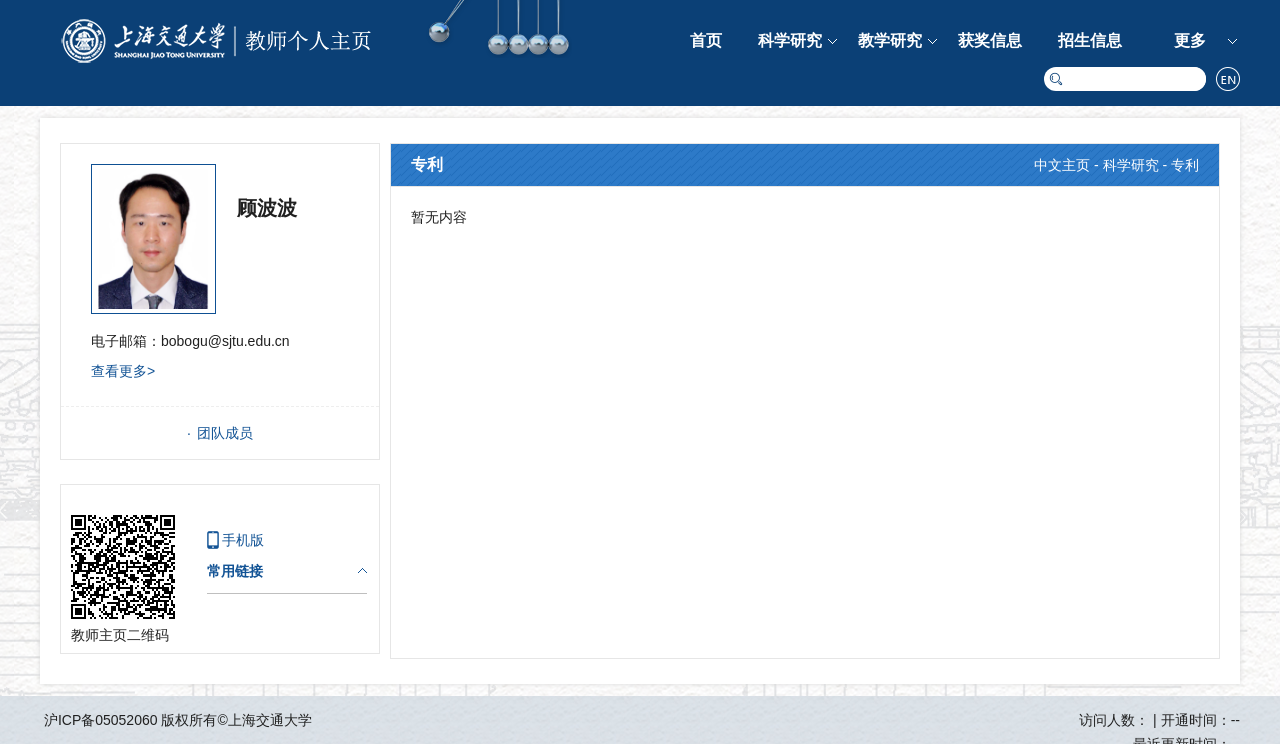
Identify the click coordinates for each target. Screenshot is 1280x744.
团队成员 (225, 433)
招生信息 (1090, 40)
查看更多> (123, 371)
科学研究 (790, 40)
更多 (1190, 40)
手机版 (243, 540)
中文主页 (1062, 165)
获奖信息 (990, 40)
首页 (706, 40)
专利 (1185, 165)
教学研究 (890, 40)
